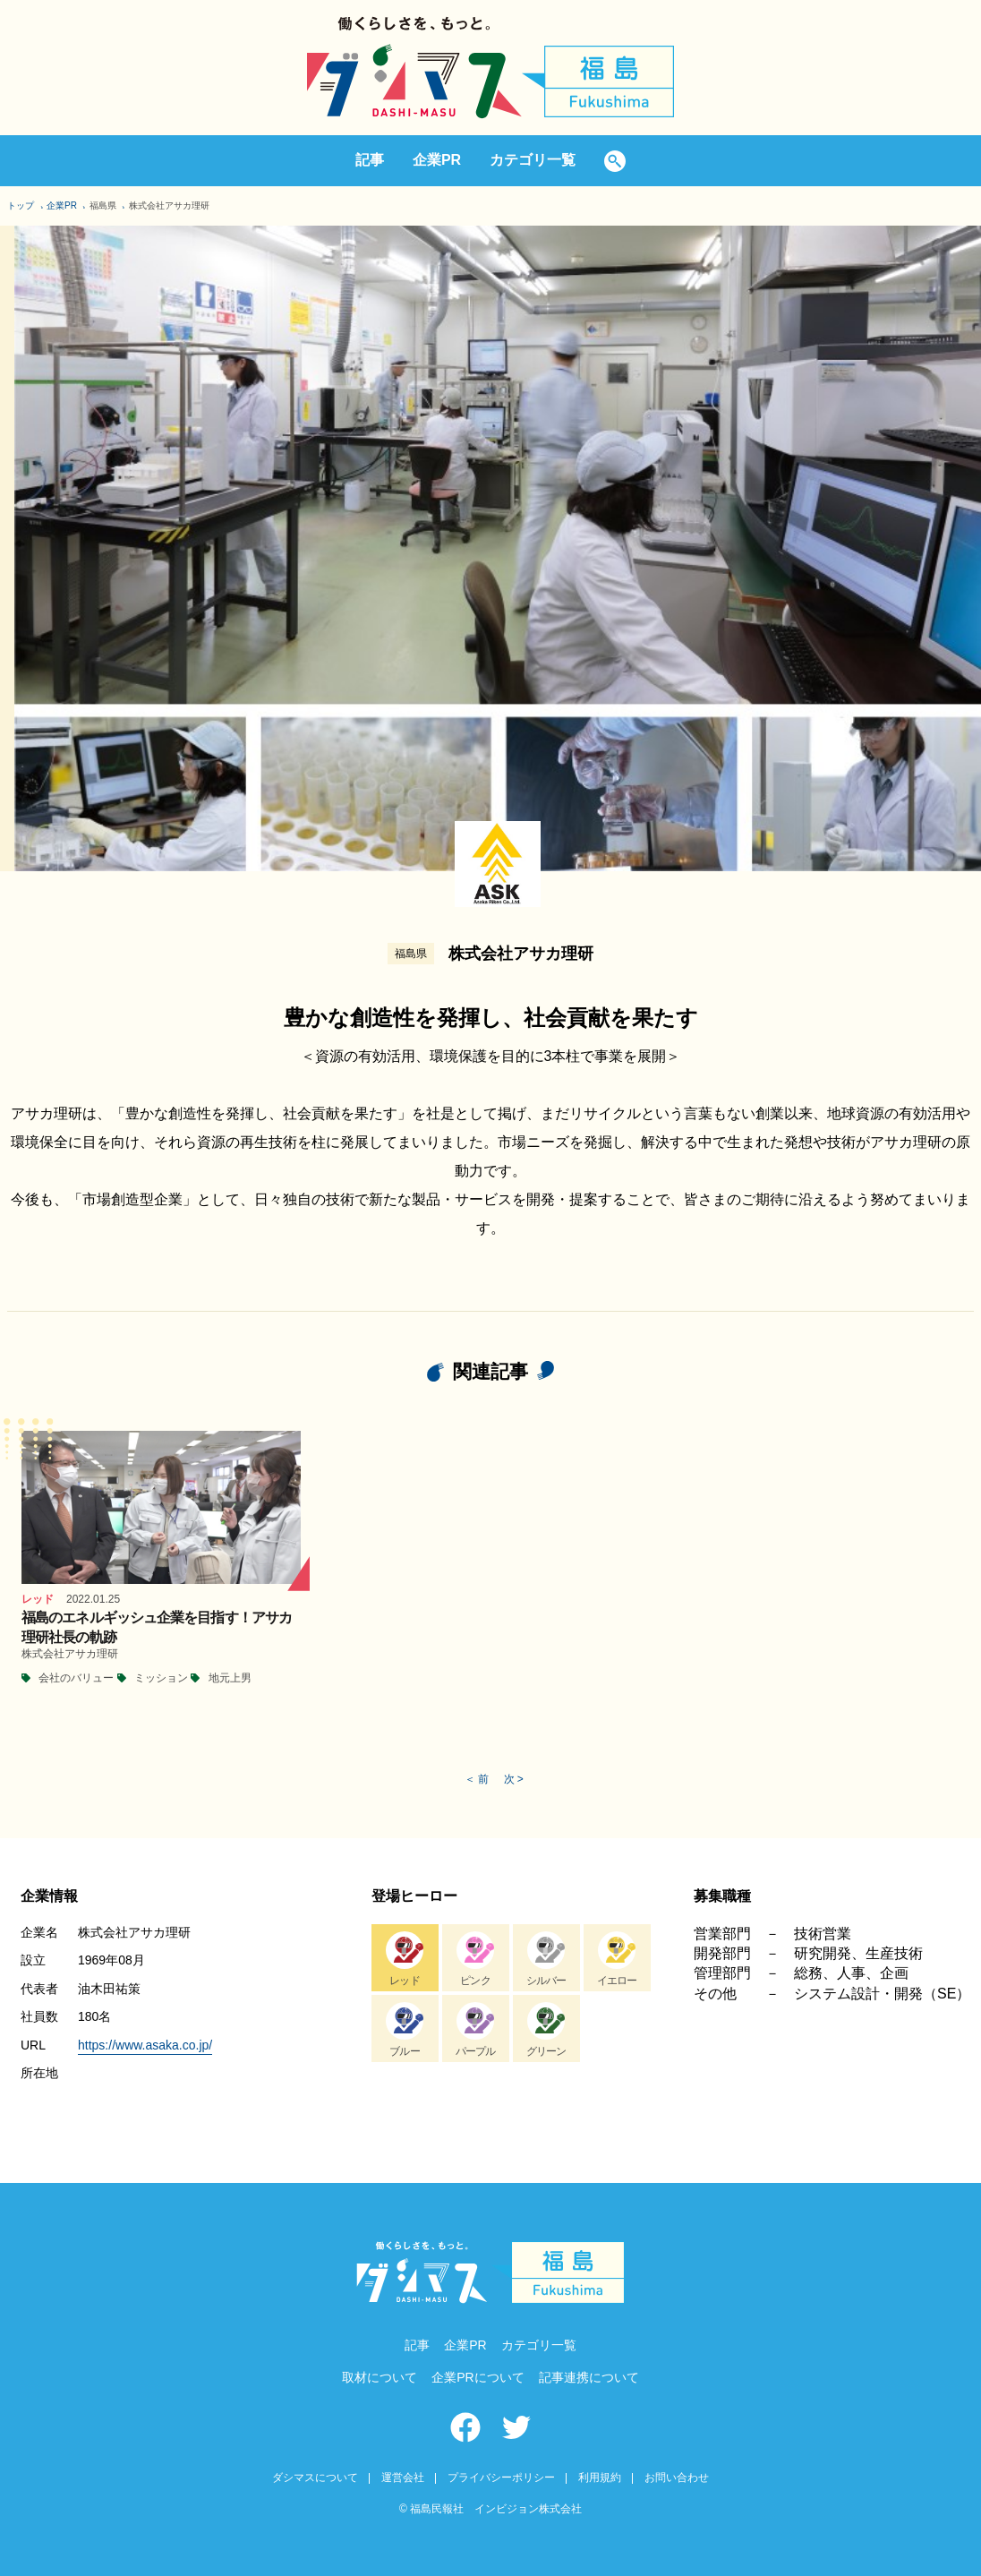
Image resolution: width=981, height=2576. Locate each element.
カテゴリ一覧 (533, 159)
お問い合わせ (676, 2477)
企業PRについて (477, 2377)
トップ (20, 205)
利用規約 (599, 2477)
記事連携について (589, 2377)
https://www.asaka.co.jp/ (145, 2045)
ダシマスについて (315, 2477)
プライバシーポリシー (501, 2477)
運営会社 (402, 2477)
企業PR (437, 159)
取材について (379, 2377)
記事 (369, 159)
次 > (514, 1779)
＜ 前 (477, 1779)
